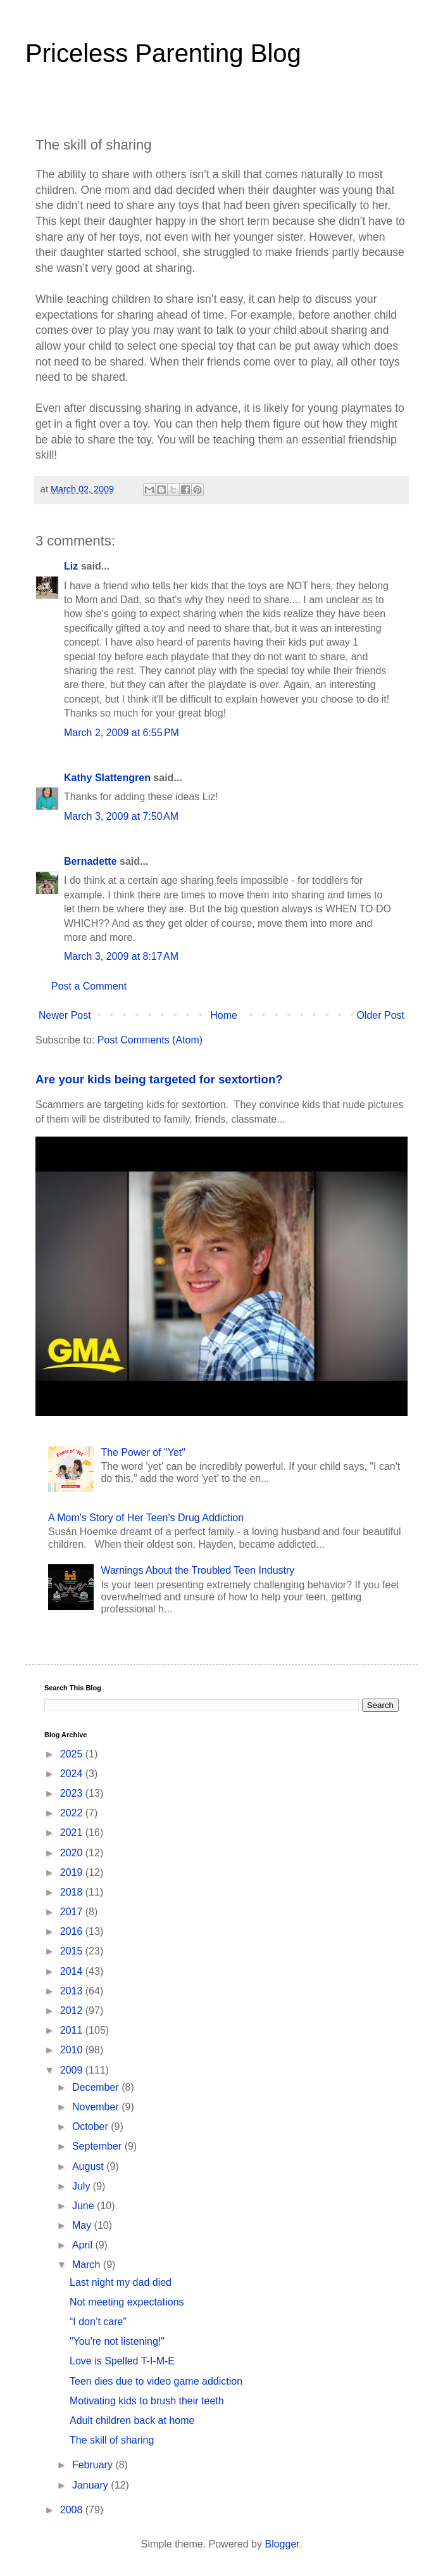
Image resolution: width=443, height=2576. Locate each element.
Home (223, 1015)
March (87, 2264)
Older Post (380, 1015)
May (83, 2225)
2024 (72, 1773)
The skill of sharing (112, 2440)
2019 (72, 1872)
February (93, 2464)
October (91, 2126)
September (98, 2146)
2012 (72, 2010)
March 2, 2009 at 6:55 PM (121, 732)
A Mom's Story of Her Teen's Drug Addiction (146, 1517)
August (89, 2166)
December (97, 2087)
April (83, 2245)
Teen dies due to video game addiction (156, 2381)
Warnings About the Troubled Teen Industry (197, 1570)
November (97, 2106)
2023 (72, 1793)
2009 (72, 2070)
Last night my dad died (121, 2282)
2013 (72, 1991)
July (82, 2186)
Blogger (282, 2544)
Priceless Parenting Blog (163, 53)
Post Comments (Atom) (150, 1040)
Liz (71, 566)
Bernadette (90, 861)
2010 (72, 2049)
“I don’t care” (98, 2321)
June (84, 2205)
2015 (72, 1951)
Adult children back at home (132, 2420)
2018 (72, 1892)
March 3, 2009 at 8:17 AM (121, 956)
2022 (72, 1813)
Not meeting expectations (127, 2302)
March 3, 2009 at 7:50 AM (121, 816)
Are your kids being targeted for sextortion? (159, 1079)
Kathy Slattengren (107, 777)
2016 (72, 1931)
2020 (72, 1852)
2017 (72, 1911)
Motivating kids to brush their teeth (147, 2400)
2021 (72, 1832)
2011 (72, 2030)
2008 (72, 2509)
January (91, 2485)
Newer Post (65, 1015)
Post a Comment (89, 986)
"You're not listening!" (117, 2341)
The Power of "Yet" (143, 1452)
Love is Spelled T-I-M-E (122, 2361)
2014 (72, 1971)
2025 (72, 1754)
